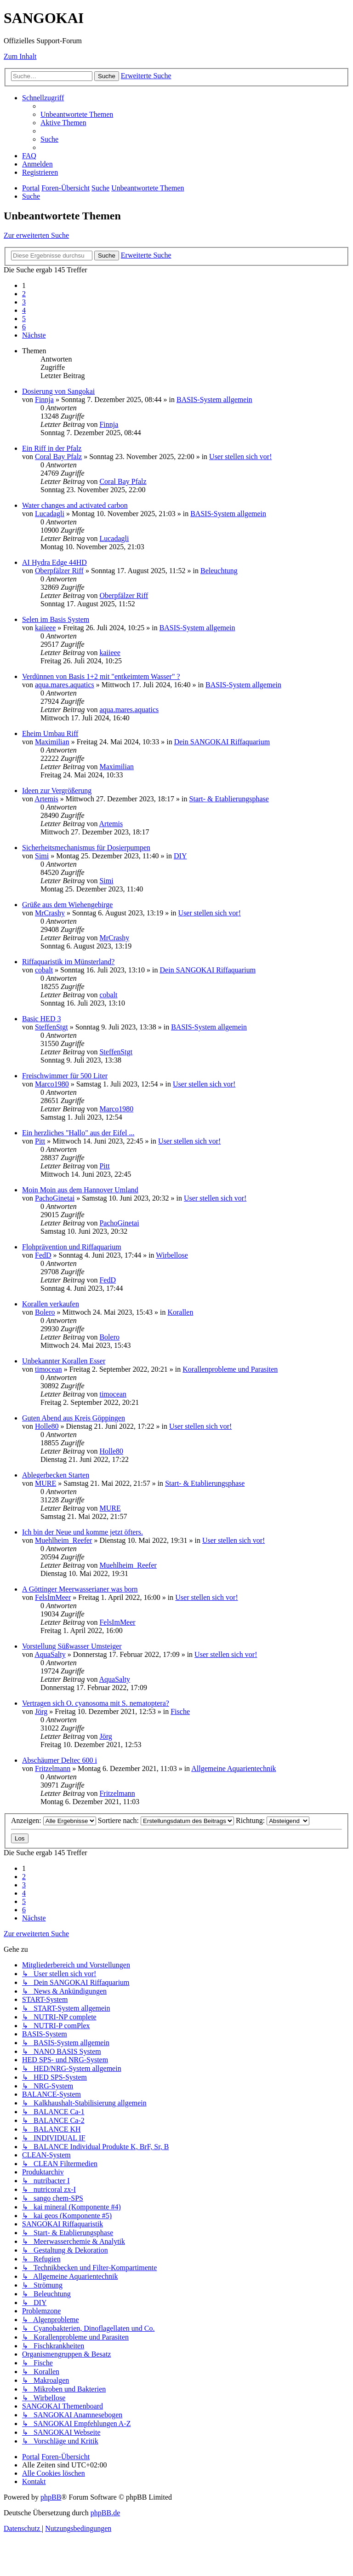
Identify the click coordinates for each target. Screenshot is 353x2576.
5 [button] (24, 318)
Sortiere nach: (166, 1820)
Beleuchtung (219, 571)
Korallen (180, 1312)
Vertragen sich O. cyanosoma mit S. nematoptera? (95, 1703)
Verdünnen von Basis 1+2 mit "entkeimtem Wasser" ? (101, 676)
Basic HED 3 (41, 1019)
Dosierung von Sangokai (58, 391)
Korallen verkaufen (50, 1304)
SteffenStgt (51, 1027)
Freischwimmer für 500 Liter (65, 1076)
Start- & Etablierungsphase (229, 799)
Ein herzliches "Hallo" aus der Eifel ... (78, 1133)
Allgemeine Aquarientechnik (233, 1768)
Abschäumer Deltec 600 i (59, 1760)
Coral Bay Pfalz (58, 456)
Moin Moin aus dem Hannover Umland (80, 1190)
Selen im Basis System (55, 619)
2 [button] (24, 294)
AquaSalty (50, 1654)
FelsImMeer (53, 1597)
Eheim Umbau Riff (50, 733)
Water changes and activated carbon (75, 505)
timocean (48, 1369)
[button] (34, 335)
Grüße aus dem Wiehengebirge (67, 904)
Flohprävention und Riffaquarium (71, 1247)
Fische (180, 1711)
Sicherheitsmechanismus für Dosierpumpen (86, 847)
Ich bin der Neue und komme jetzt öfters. (82, 1532)
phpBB (50, 2497)
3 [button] (24, 302)
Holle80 (47, 1426)
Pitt (40, 1141)
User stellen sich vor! (240, 456)
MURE (45, 1483)
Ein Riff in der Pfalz (51, 448)
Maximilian (52, 742)
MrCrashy (50, 913)
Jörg (41, 1711)
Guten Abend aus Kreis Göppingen (73, 1418)
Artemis (46, 799)
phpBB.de (105, 2513)
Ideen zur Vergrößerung (56, 790)
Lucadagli (49, 514)
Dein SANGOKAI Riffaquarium (222, 742)
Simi (42, 856)
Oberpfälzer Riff (59, 571)
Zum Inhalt (20, 56)
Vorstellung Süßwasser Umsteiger (72, 1646)
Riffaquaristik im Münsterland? (68, 962)
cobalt (44, 970)
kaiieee (45, 628)
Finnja (44, 399)
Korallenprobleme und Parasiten (230, 1369)
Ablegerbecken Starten (55, 1475)
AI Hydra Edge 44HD (54, 562)
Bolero (45, 1312)
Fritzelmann (52, 1768)
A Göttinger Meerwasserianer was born (79, 1589)
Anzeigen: (53, 1820)
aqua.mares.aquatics (64, 685)
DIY (180, 856)
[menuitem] (76, 114)
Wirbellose (172, 1255)
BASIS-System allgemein (214, 399)
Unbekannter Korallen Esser (63, 1361)
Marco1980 (52, 1084)
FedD (43, 1255)
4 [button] (24, 310)
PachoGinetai (54, 1198)
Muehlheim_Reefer (63, 1540)
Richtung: (272, 1820)
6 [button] (24, 327)
